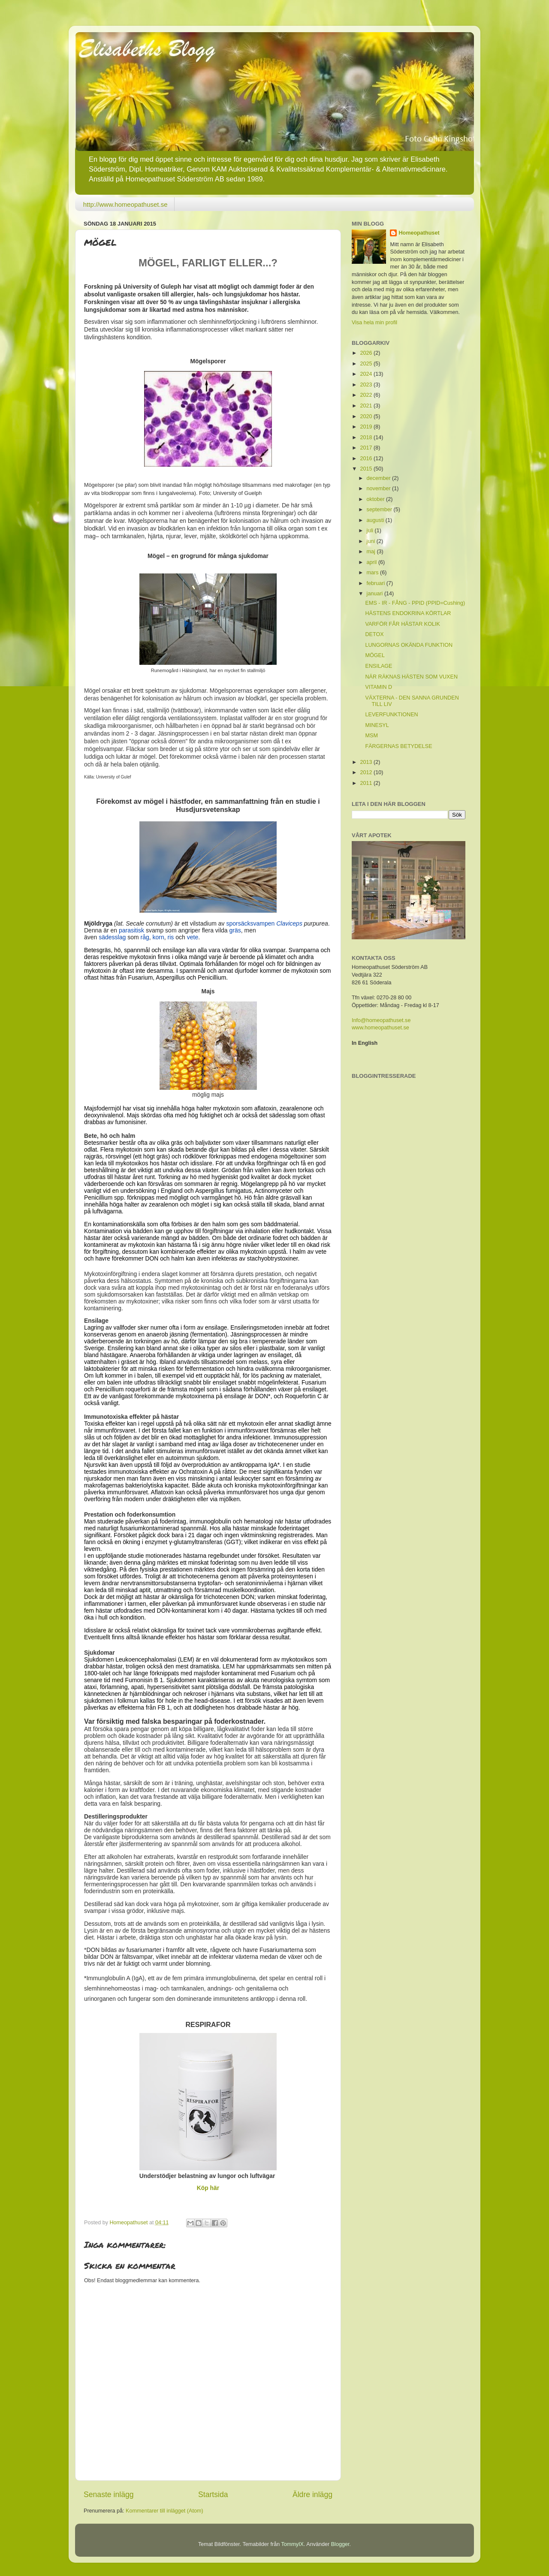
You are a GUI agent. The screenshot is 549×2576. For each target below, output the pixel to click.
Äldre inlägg (312, 2494)
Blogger (340, 2544)
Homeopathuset (418, 233)
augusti (376, 520)
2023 (367, 385)
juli (371, 531)
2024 (367, 374)
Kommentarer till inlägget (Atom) (164, 2511)
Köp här (208, 2187)
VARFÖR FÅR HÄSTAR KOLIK (402, 624)
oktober (376, 499)
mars (373, 573)
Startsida (213, 2494)
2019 (367, 427)
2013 (367, 762)
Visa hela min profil (374, 323)
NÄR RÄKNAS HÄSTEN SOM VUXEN (411, 677)
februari (376, 583)
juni (372, 541)
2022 (367, 395)
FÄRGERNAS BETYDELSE (398, 746)
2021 (367, 406)
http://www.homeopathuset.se (125, 204)
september (380, 510)
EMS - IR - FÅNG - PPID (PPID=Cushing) (415, 603)
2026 (367, 353)
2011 (367, 783)
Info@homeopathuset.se (381, 1020)
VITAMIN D (378, 687)
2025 (367, 364)
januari (375, 594)
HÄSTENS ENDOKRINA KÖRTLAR (408, 613)
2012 (367, 772)
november (379, 489)
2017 (367, 448)
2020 (367, 416)
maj (372, 552)
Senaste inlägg (109, 2494)
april (372, 562)
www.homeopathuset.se (380, 1028)
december (379, 478)
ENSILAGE (378, 666)
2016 (367, 458)
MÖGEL (375, 655)
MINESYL (377, 725)
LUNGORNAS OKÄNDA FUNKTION (408, 645)
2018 (367, 437)
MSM (371, 736)
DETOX (374, 634)
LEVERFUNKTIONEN (391, 715)
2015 (367, 469)
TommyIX (292, 2544)
